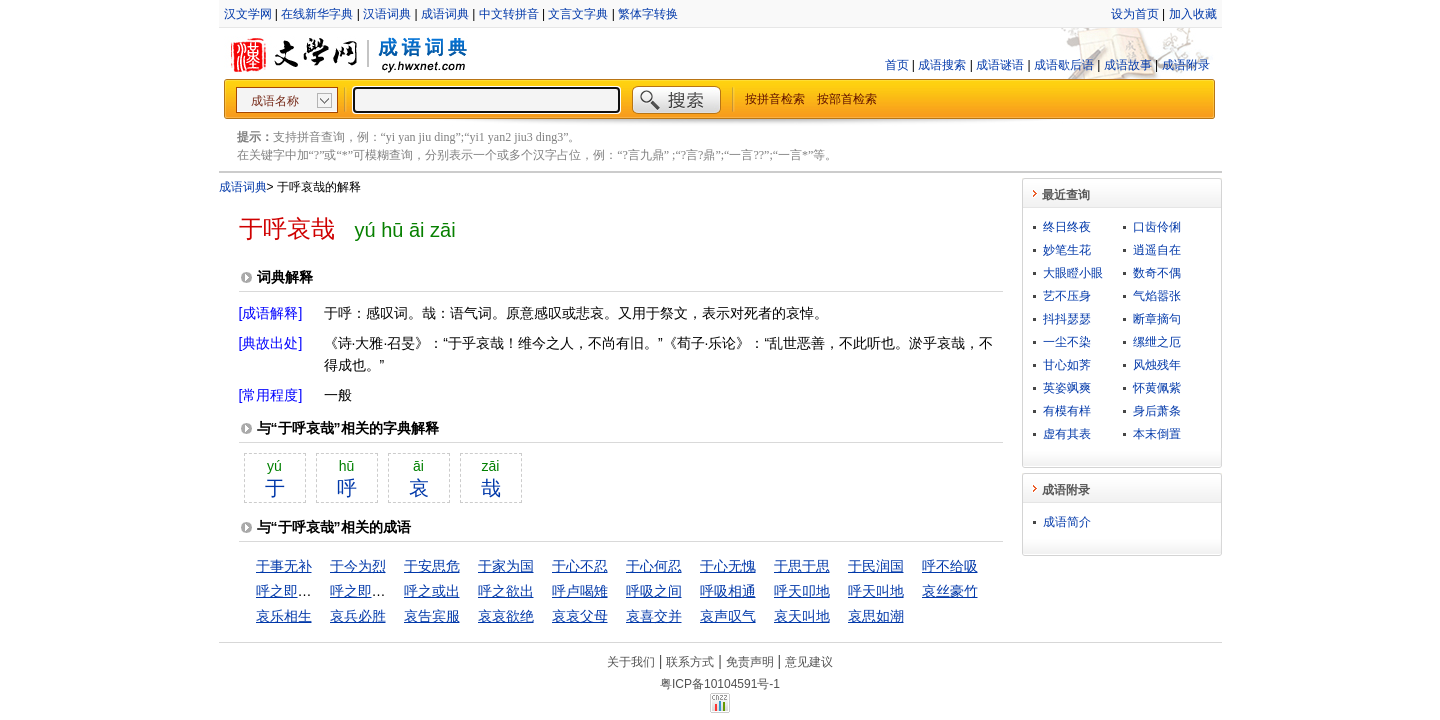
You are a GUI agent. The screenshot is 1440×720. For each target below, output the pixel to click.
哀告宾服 (432, 616)
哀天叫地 (802, 616)
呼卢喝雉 (580, 591)
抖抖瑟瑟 (1067, 319)
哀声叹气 (728, 616)
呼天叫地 (876, 591)
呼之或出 (432, 591)
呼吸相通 (728, 591)
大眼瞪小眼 (1073, 273)
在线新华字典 (317, 14)
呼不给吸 (950, 566)
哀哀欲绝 (506, 616)
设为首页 (1135, 14)
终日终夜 (1067, 227)
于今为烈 (358, 566)
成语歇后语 (1064, 65)
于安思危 (432, 566)
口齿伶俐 (1157, 227)
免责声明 (750, 662)
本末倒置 (1157, 434)
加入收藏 (1193, 14)
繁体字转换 (648, 14)
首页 (897, 65)
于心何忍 (654, 566)
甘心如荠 (1067, 365)
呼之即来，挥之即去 (319, 591)
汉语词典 (387, 14)
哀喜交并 (654, 616)
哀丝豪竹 (950, 591)
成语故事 (1128, 65)
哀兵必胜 (358, 616)
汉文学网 (248, 14)
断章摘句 (1157, 319)
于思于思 (802, 566)
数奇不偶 (1157, 273)
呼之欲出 (506, 591)
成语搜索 (942, 65)
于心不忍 (580, 566)
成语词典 (445, 14)
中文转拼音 (509, 14)
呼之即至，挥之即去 (393, 591)
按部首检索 (847, 99)
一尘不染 (1067, 342)
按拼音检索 (775, 99)
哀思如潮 (876, 616)
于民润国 (876, 566)
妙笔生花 (1067, 250)
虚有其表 (1067, 434)
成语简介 (1067, 522)
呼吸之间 (654, 591)
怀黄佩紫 (1157, 388)
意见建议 (809, 662)
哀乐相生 (284, 616)
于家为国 (506, 566)
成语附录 (1186, 65)
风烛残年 (1157, 365)
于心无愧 (728, 566)
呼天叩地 (802, 591)
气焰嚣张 (1157, 296)
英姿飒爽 (1067, 388)
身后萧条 (1157, 411)
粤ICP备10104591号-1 (720, 684)
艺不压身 (1067, 296)
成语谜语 (1000, 65)
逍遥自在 (1157, 250)
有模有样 (1067, 411)
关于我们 (631, 662)
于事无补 (284, 566)
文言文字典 (578, 14)
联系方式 (690, 662)
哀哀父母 (580, 616)
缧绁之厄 (1157, 342)
